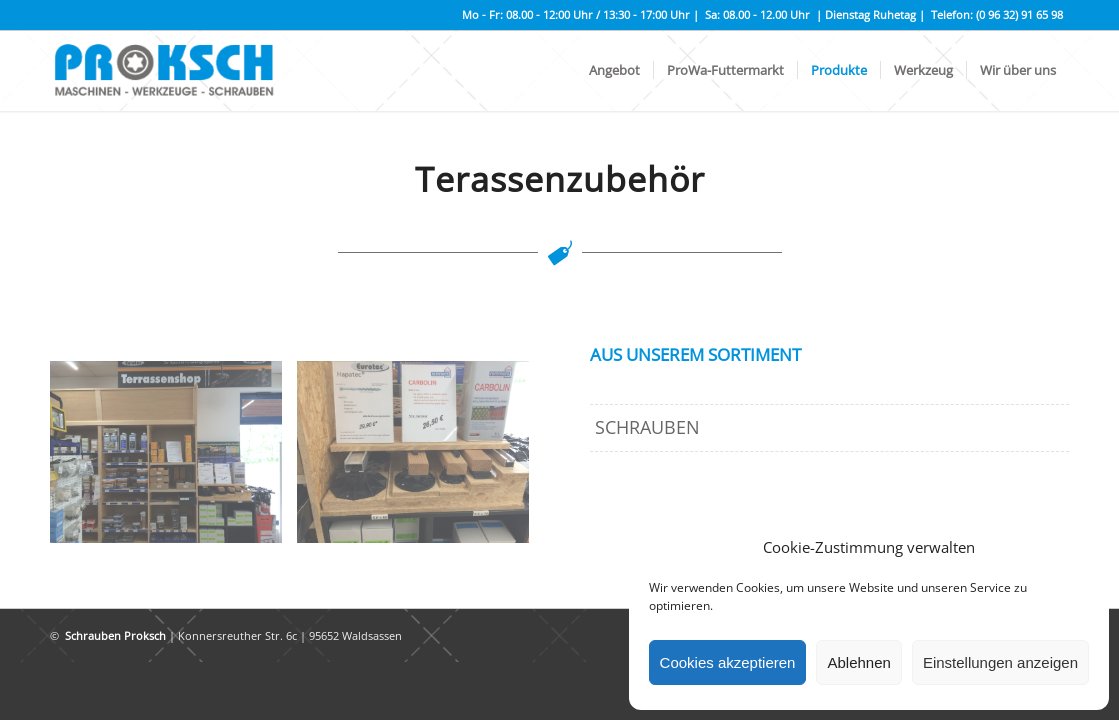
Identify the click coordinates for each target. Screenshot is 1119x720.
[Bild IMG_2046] (173, 460)
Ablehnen (858, 662)
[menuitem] (614, 70)
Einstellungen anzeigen (1000, 662)
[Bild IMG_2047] (420, 460)
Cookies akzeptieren (728, 662)
